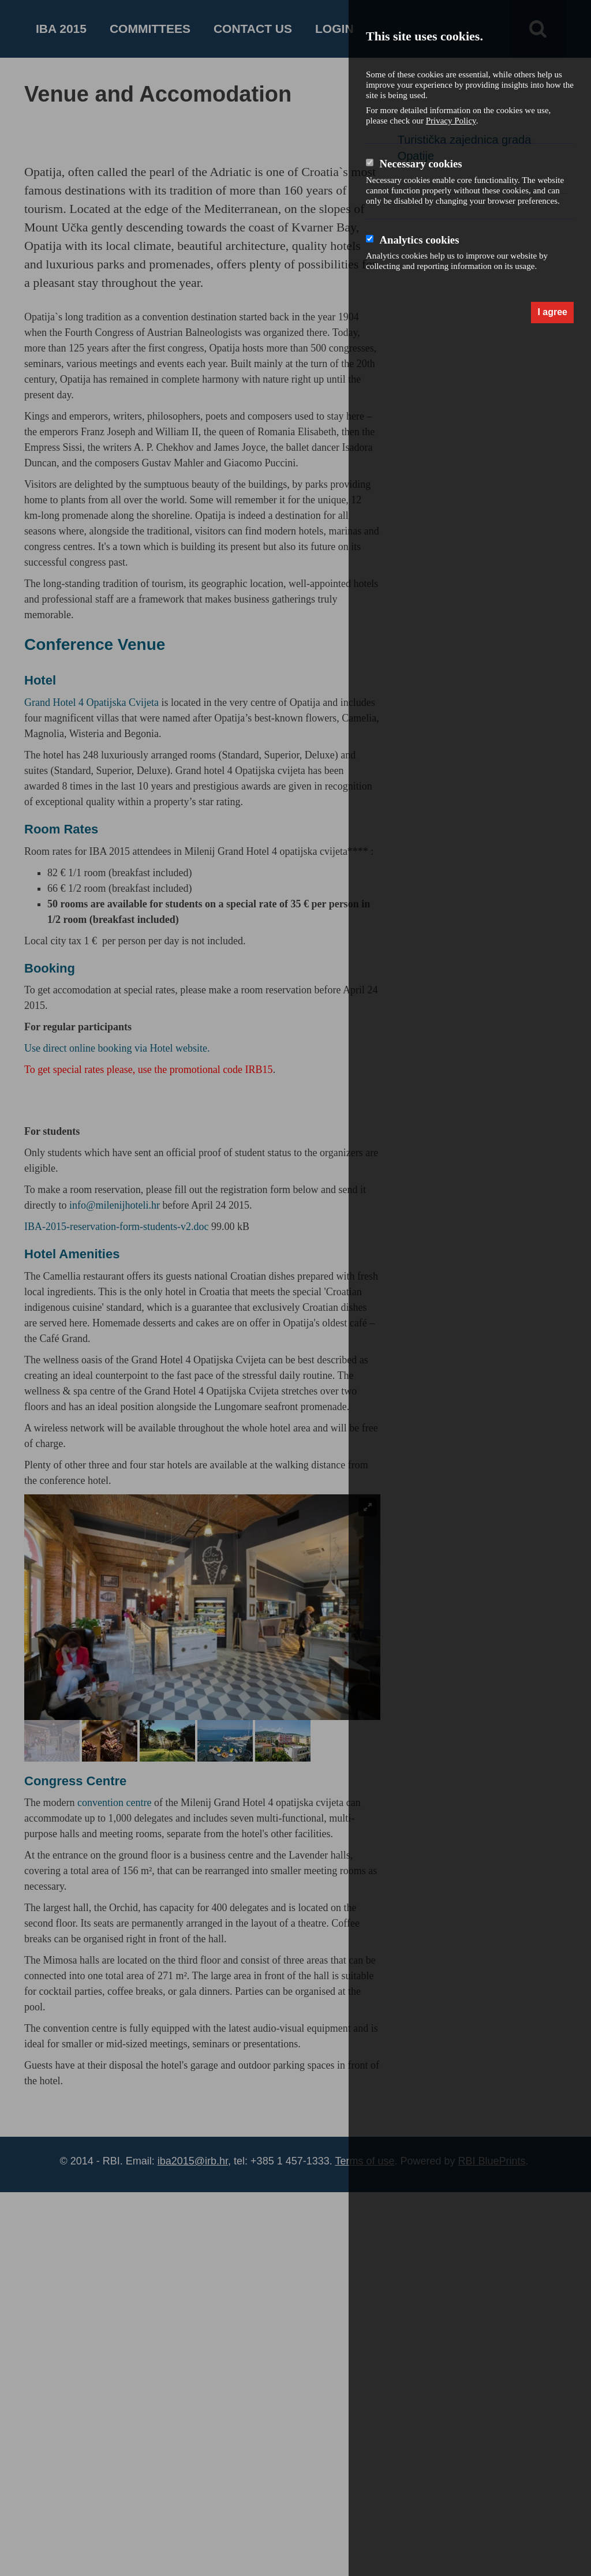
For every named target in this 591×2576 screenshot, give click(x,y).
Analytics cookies (419, 240)
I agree (552, 312)
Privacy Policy (451, 120)
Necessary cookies (420, 164)
